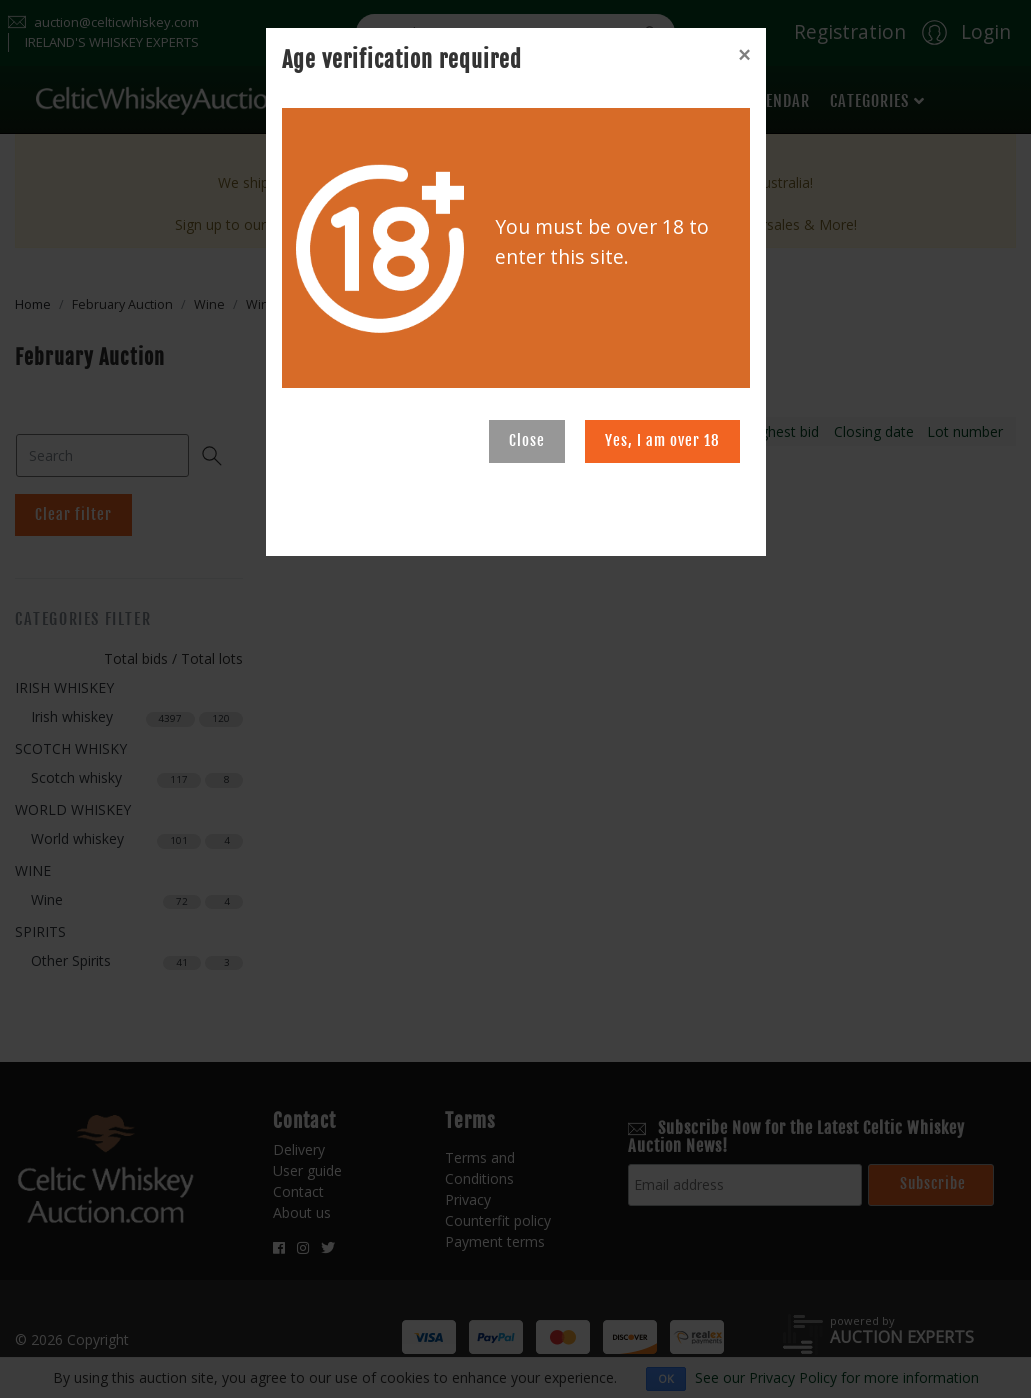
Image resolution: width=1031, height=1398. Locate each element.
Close (527, 440)
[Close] (744, 55)
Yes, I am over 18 (662, 440)
